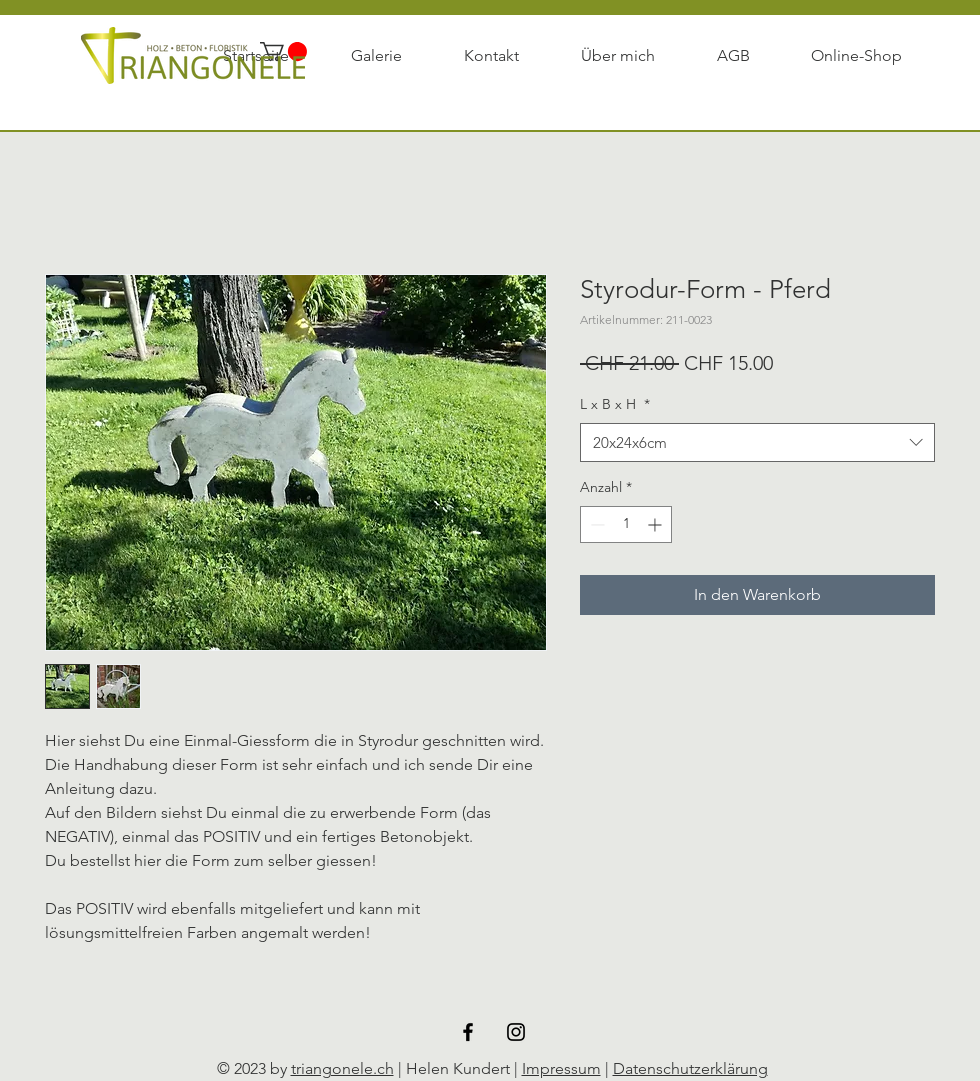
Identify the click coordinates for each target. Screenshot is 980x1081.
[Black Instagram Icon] (516, 1032)
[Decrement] (595, 524)
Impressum (561, 1068)
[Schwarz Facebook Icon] (468, 1032)
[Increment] (656, 524)
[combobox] (757, 442)
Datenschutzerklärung (690, 1068)
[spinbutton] (626, 524)
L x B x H (615, 404)
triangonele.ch (342, 1068)
